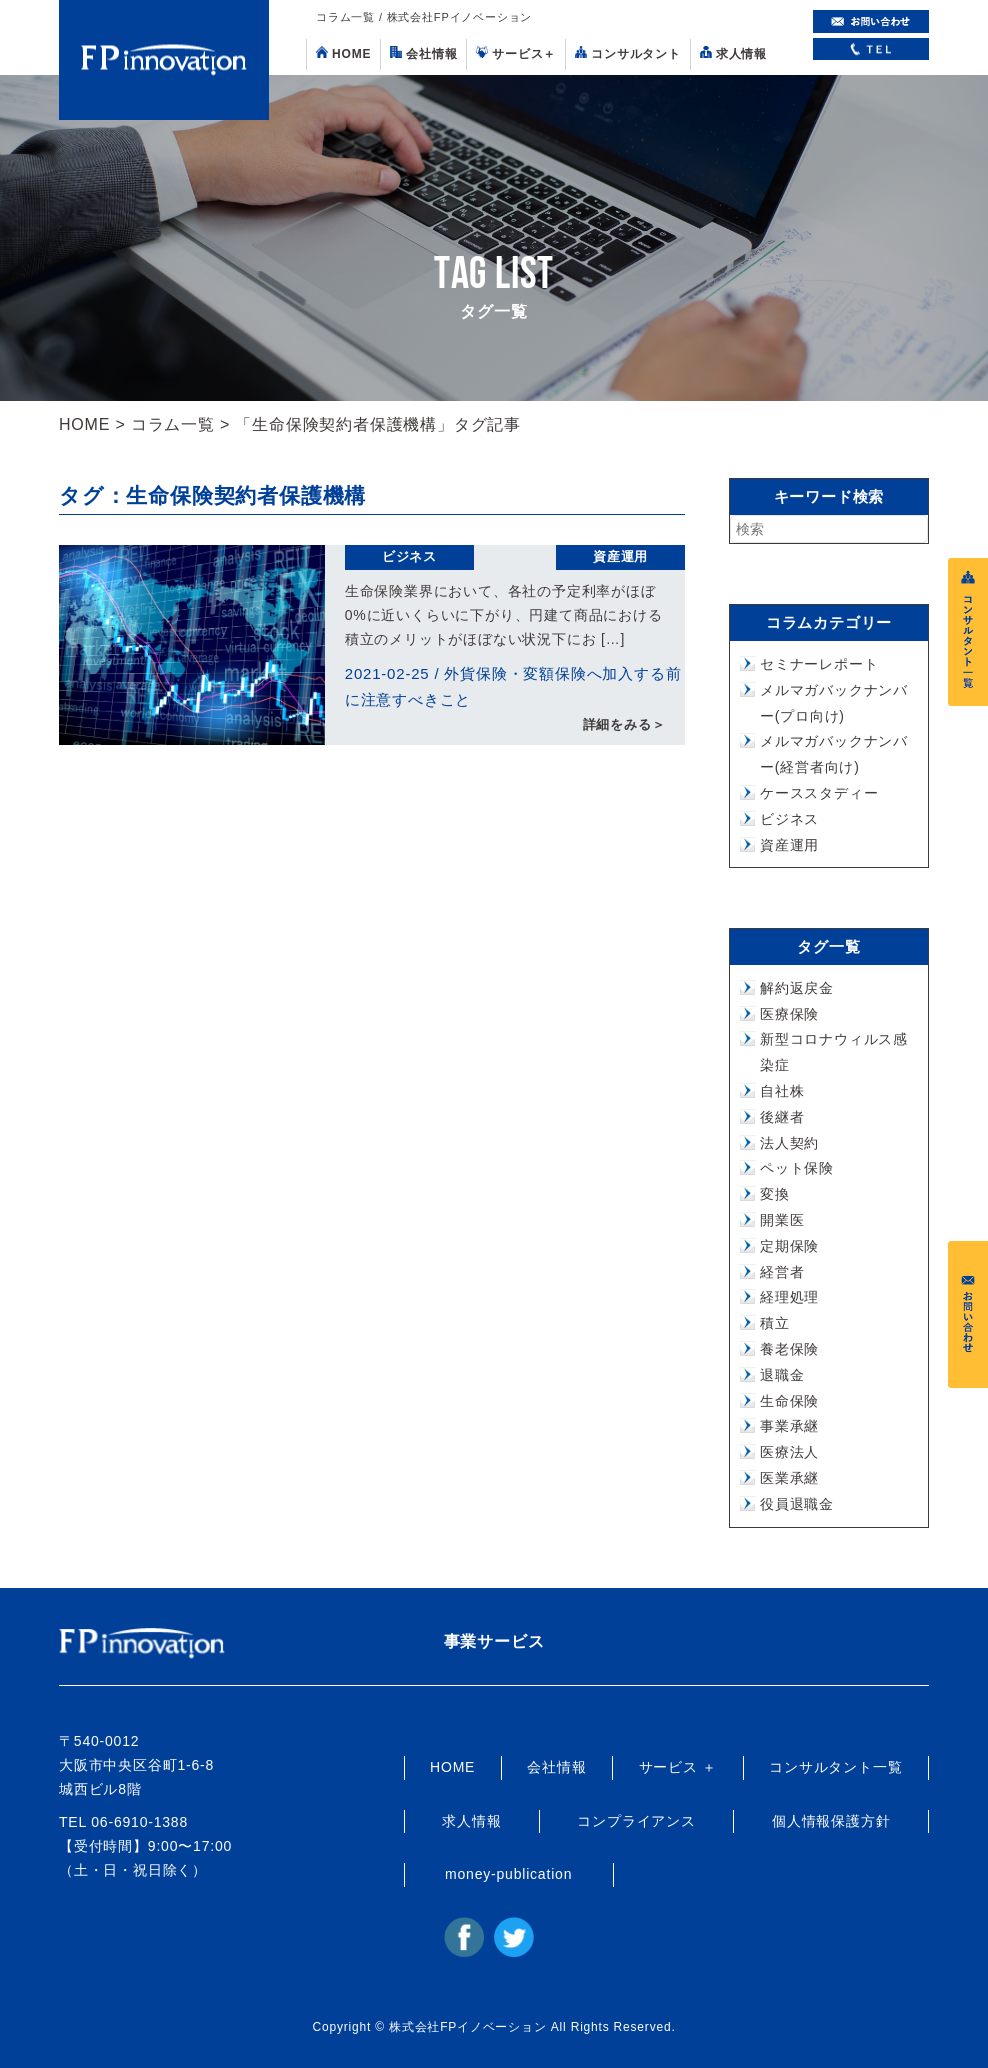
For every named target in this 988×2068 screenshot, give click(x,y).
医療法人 (789, 1452)
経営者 (782, 1272)
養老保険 (789, 1349)
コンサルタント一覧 (835, 1767)
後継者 (782, 1117)
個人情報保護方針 (831, 1821)
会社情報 (423, 53)
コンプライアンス (636, 1821)
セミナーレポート (819, 664)
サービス (516, 53)
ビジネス (409, 556)
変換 (775, 1194)
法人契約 (789, 1143)
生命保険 (789, 1401)
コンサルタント (628, 53)
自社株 (782, 1091)
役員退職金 (797, 1504)
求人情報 (733, 53)
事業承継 (789, 1426)
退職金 (782, 1375)
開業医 (782, 1220)
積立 (775, 1323)
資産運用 (620, 556)
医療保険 (789, 1014)
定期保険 (789, 1246)
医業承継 (789, 1478)
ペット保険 (797, 1168)
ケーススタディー (819, 793)
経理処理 (789, 1297)
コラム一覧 (173, 424)
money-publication (508, 1874)
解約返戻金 (797, 988)
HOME (343, 53)
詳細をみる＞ (624, 725)
